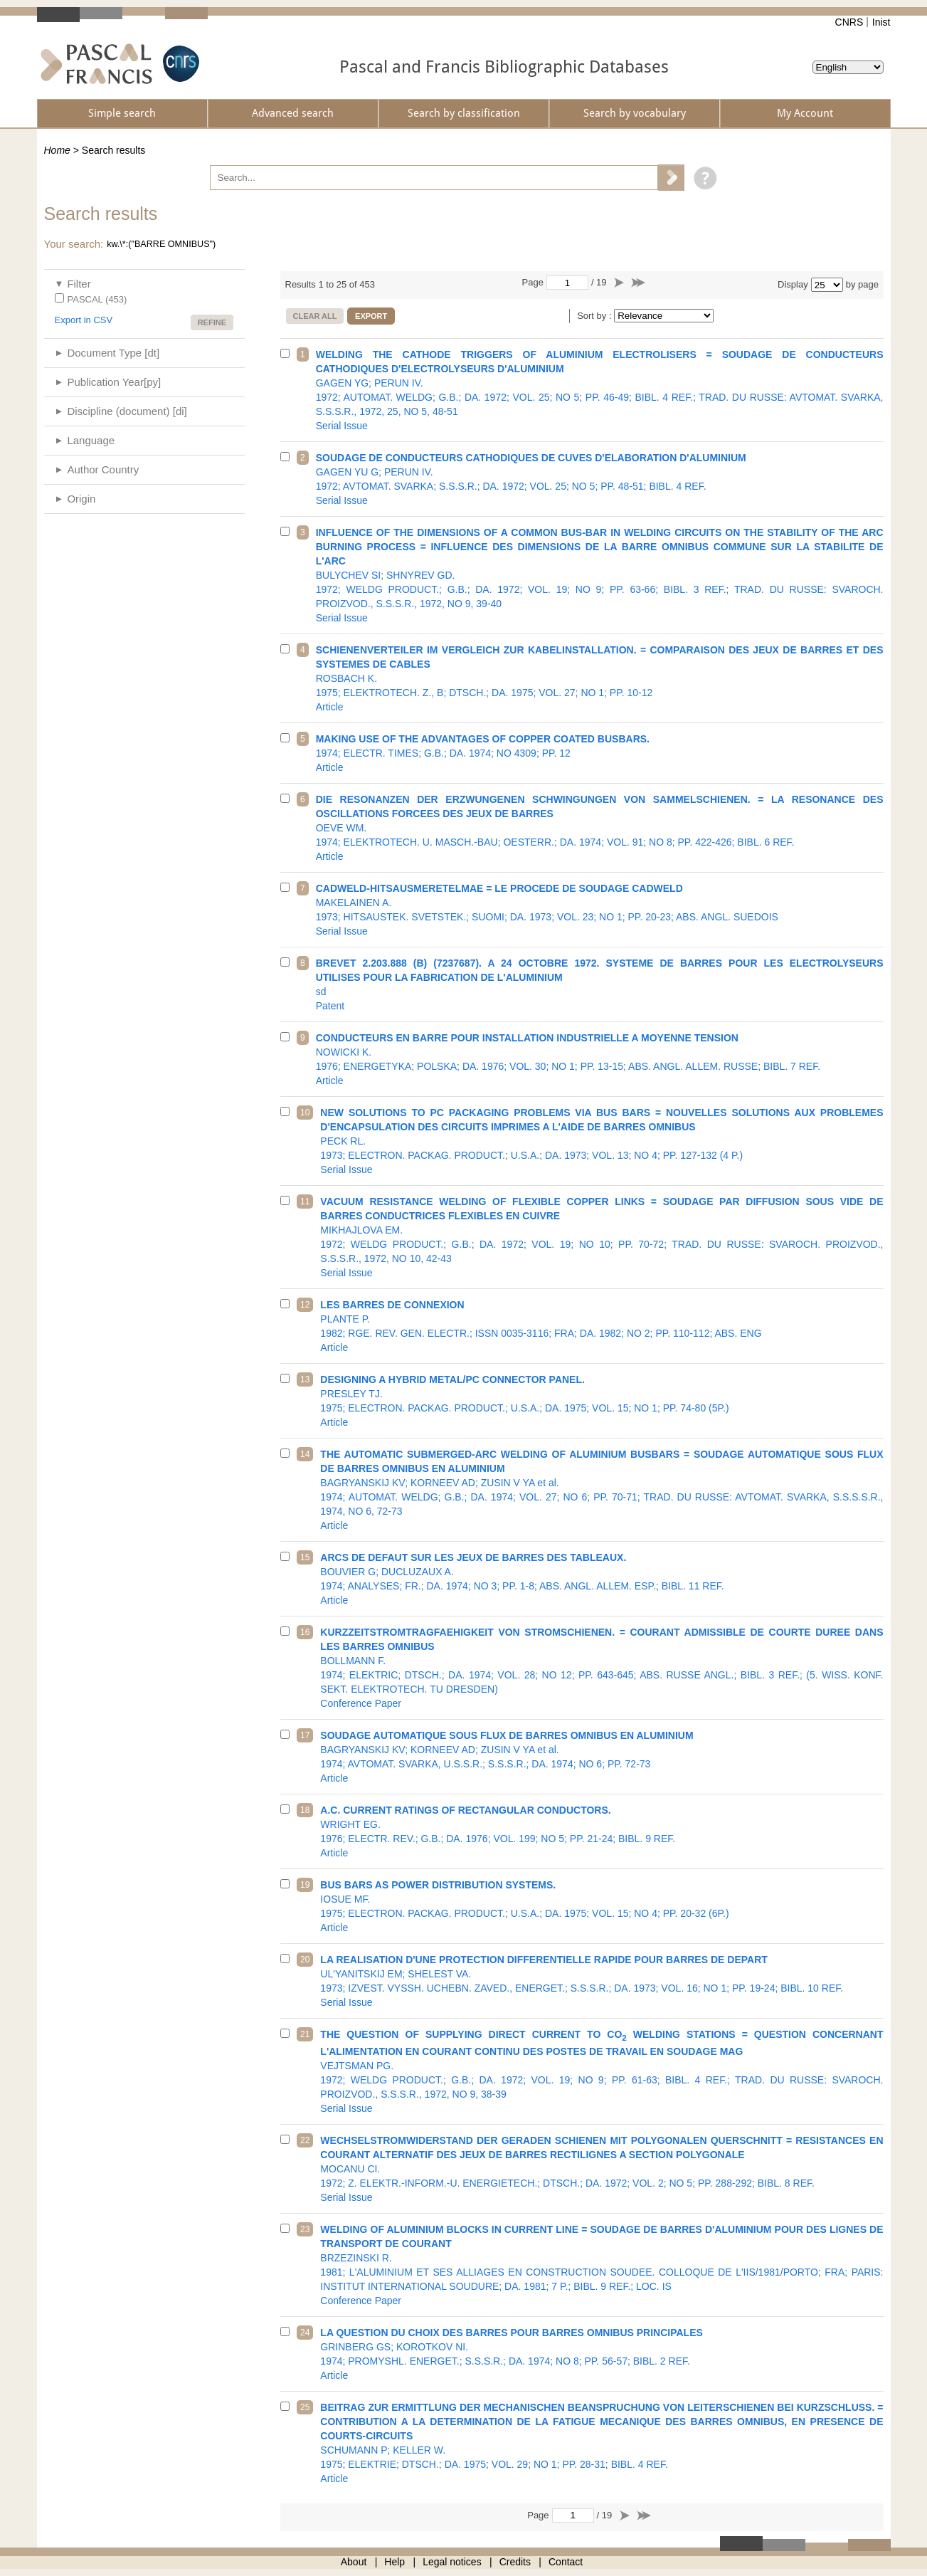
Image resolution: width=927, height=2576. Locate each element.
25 (304, 2407)
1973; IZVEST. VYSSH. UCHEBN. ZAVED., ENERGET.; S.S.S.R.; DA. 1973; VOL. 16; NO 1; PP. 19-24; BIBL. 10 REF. (601, 1980)
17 (304, 1735)
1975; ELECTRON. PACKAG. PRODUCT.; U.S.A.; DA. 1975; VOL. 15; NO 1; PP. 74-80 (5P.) (601, 1400)
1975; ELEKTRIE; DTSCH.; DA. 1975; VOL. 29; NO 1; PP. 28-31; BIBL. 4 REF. (601, 2443)
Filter (78, 284)
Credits (515, 2561)
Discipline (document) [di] (126, 411)
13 (304, 1379)
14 (304, 1454)
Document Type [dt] (113, 353)
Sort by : (595, 315)
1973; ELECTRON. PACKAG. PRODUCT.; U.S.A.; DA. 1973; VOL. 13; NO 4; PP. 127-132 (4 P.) (601, 1141)
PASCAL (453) (97, 299)
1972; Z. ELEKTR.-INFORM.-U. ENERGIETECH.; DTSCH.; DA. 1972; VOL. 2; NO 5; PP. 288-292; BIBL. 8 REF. (601, 2168)
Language (91, 440)
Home (57, 150)
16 (304, 1632)
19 (304, 1885)
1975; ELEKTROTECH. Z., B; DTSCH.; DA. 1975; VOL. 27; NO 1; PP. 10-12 (600, 678)
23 (304, 2229)
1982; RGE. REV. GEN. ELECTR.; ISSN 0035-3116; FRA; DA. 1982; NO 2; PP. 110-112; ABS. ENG (601, 1326)
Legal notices (452, 2561)
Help (394, 2561)
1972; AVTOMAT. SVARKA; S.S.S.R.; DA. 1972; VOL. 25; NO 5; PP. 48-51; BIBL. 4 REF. (600, 479)
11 (304, 1201)
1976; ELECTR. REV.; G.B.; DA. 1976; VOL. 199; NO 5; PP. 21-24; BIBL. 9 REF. (601, 1831)
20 (304, 1960)
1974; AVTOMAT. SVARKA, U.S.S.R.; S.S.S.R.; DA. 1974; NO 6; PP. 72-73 (601, 1756)
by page (862, 284)
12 (304, 1305)
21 (304, 2034)
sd (600, 984)
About (354, 2561)
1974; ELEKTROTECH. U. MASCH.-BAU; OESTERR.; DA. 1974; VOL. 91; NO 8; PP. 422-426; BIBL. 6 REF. (600, 827)
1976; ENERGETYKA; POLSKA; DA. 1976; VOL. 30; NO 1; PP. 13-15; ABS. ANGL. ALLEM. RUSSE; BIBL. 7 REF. (600, 1059)
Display (793, 284)
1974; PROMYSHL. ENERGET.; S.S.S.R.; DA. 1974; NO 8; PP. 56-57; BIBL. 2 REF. (601, 2353)
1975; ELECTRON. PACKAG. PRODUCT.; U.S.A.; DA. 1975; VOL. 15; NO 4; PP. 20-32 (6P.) (601, 1906)
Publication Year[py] (114, 382)
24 (304, 2333)
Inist (881, 22)
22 (304, 2140)
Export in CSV (84, 320)
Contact (566, 2561)
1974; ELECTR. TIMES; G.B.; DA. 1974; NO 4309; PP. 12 (600, 753)
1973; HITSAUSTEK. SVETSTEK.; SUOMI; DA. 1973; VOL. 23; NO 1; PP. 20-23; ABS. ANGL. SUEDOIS (600, 909)
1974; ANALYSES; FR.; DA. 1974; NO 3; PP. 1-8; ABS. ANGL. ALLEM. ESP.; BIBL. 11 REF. (601, 1578)
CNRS (849, 22)
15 (304, 1557)
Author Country (103, 469)
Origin (81, 499)
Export (371, 316)
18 (304, 1810)
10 (304, 1113)
